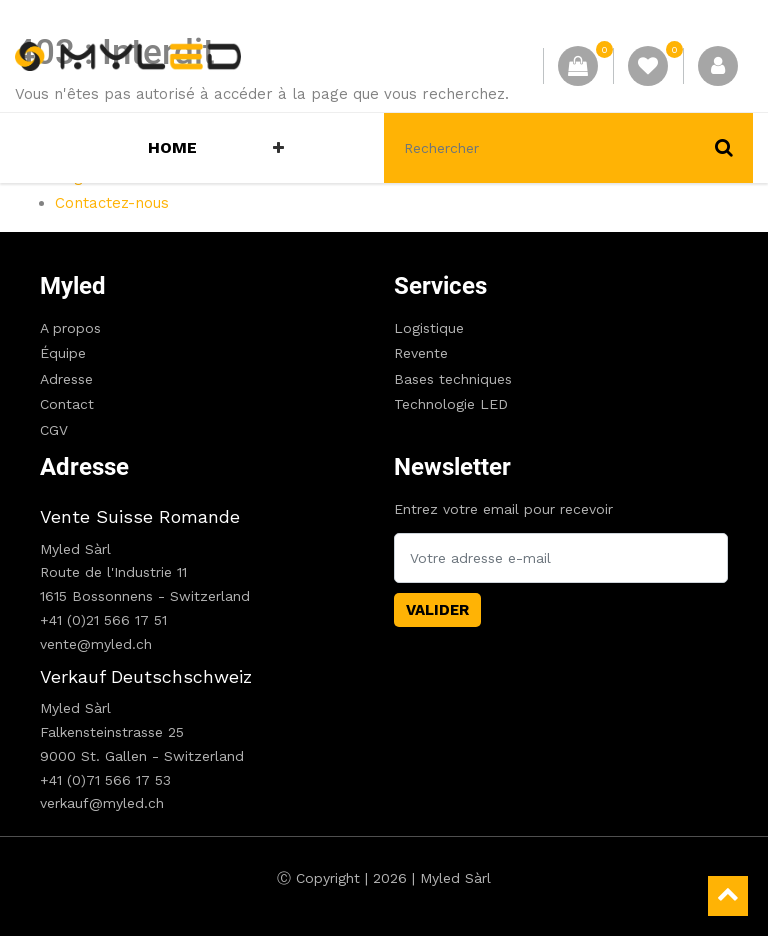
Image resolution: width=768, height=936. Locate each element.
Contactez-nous (112, 203)
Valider (437, 610)
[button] (278, 148)
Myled (73, 286)
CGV (54, 430)
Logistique (429, 328)
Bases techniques (453, 379)
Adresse (66, 379)
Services (440, 286)
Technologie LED (451, 404)
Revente (421, 353)
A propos (70, 328)
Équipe (63, 353)
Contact (67, 404)
